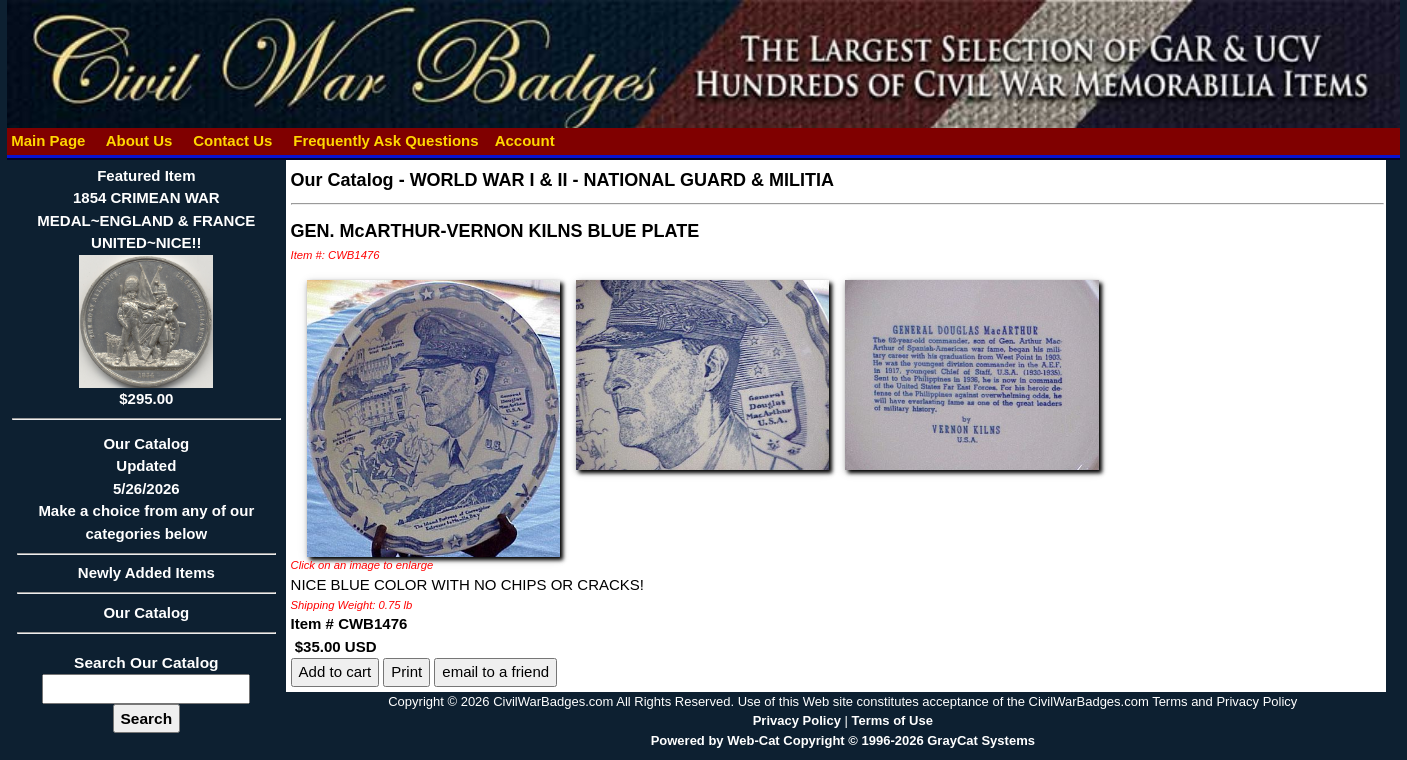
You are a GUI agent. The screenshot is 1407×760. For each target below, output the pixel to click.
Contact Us (233, 140)
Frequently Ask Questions (386, 140)
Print (406, 671)
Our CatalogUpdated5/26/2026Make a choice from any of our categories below (146, 495)
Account (525, 140)
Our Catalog (146, 612)
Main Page (48, 140)
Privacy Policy (797, 720)
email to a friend (495, 671)
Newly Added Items (146, 579)
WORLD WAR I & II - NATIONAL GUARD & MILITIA (622, 180)
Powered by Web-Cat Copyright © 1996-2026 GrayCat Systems (843, 740)
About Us (139, 140)
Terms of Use (891, 720)
